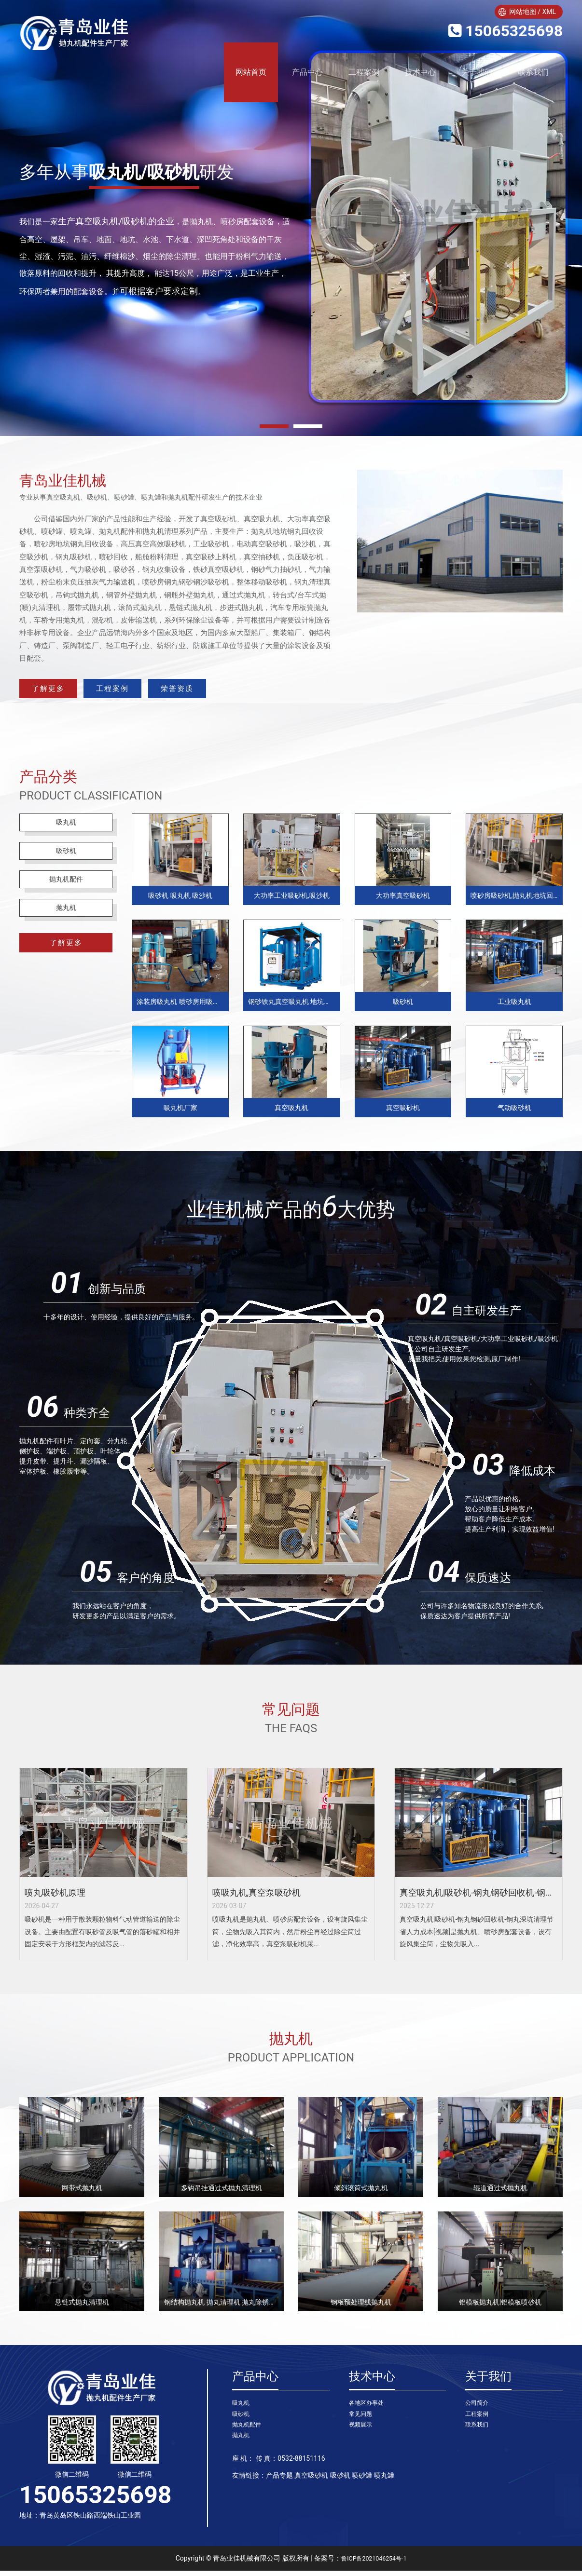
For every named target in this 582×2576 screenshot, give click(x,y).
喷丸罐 (384, 2486)
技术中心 (420, 72)
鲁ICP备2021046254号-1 (374, 2563)
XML (549, 11)
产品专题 (279, 2486)
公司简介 (478, 2409)
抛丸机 (66, 928)
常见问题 (362, 2421)
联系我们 (533, 72)
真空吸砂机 (311, 2486)
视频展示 (362, 2433)
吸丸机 (66, 829)
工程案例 (363, 72)
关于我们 (476, 72)
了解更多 (62, 691)
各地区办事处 (369, 2409)
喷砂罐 (362, 2486)
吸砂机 (66, 862)
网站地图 (522, 11)
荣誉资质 (249, 691)
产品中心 (307, 72)
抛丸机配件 (66, 895)
